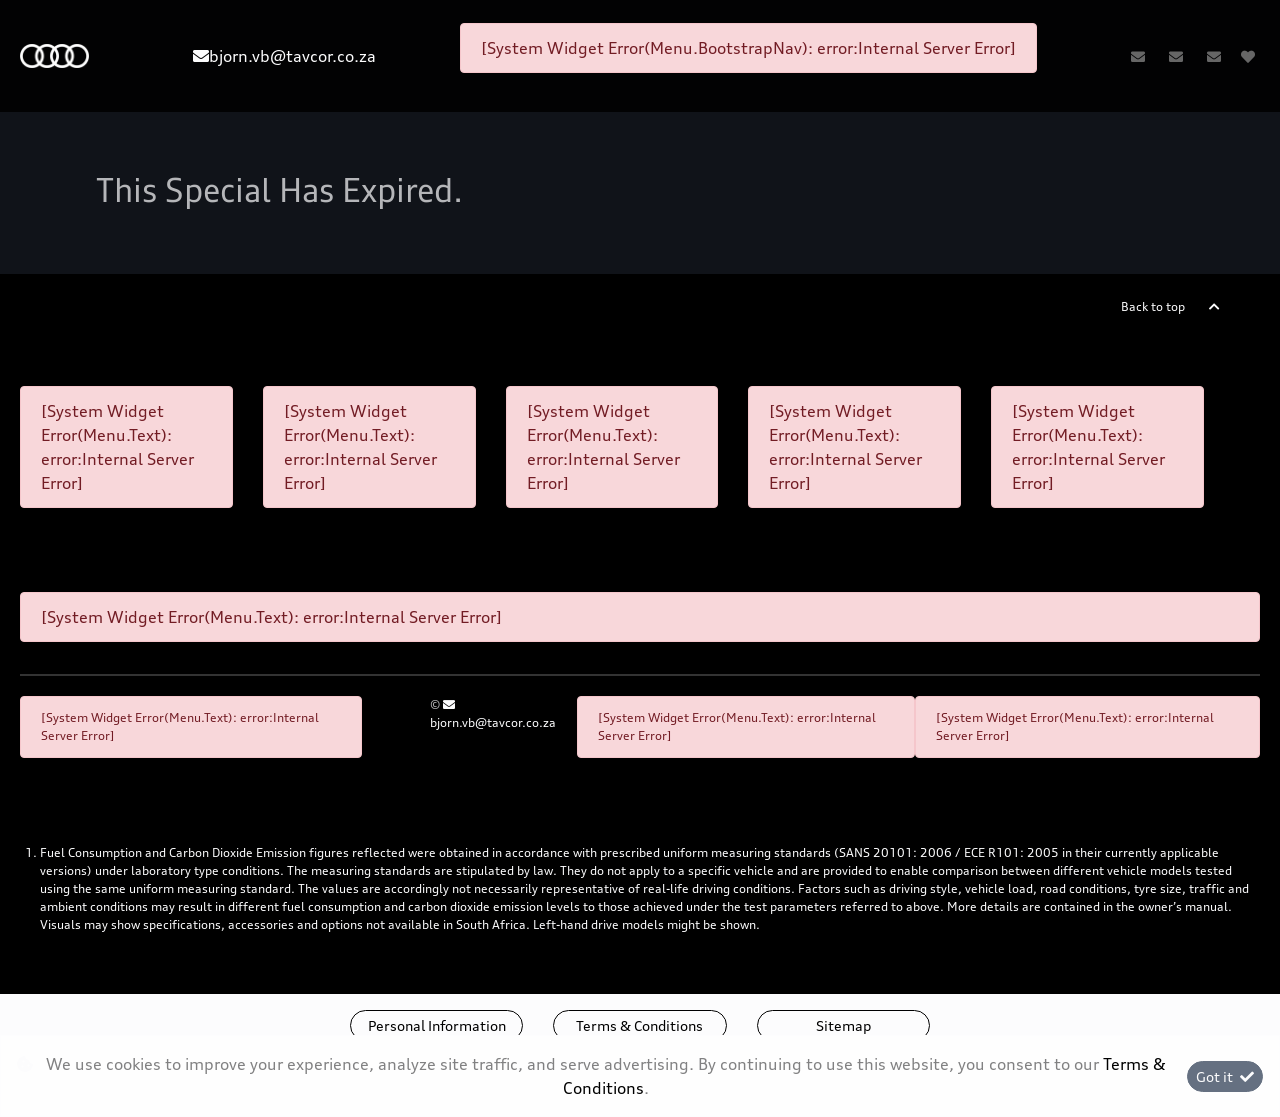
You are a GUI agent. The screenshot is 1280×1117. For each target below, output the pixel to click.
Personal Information (437, 1025)
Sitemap (843, 1025)
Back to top (1153, 306)
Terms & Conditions (639, 1025)
